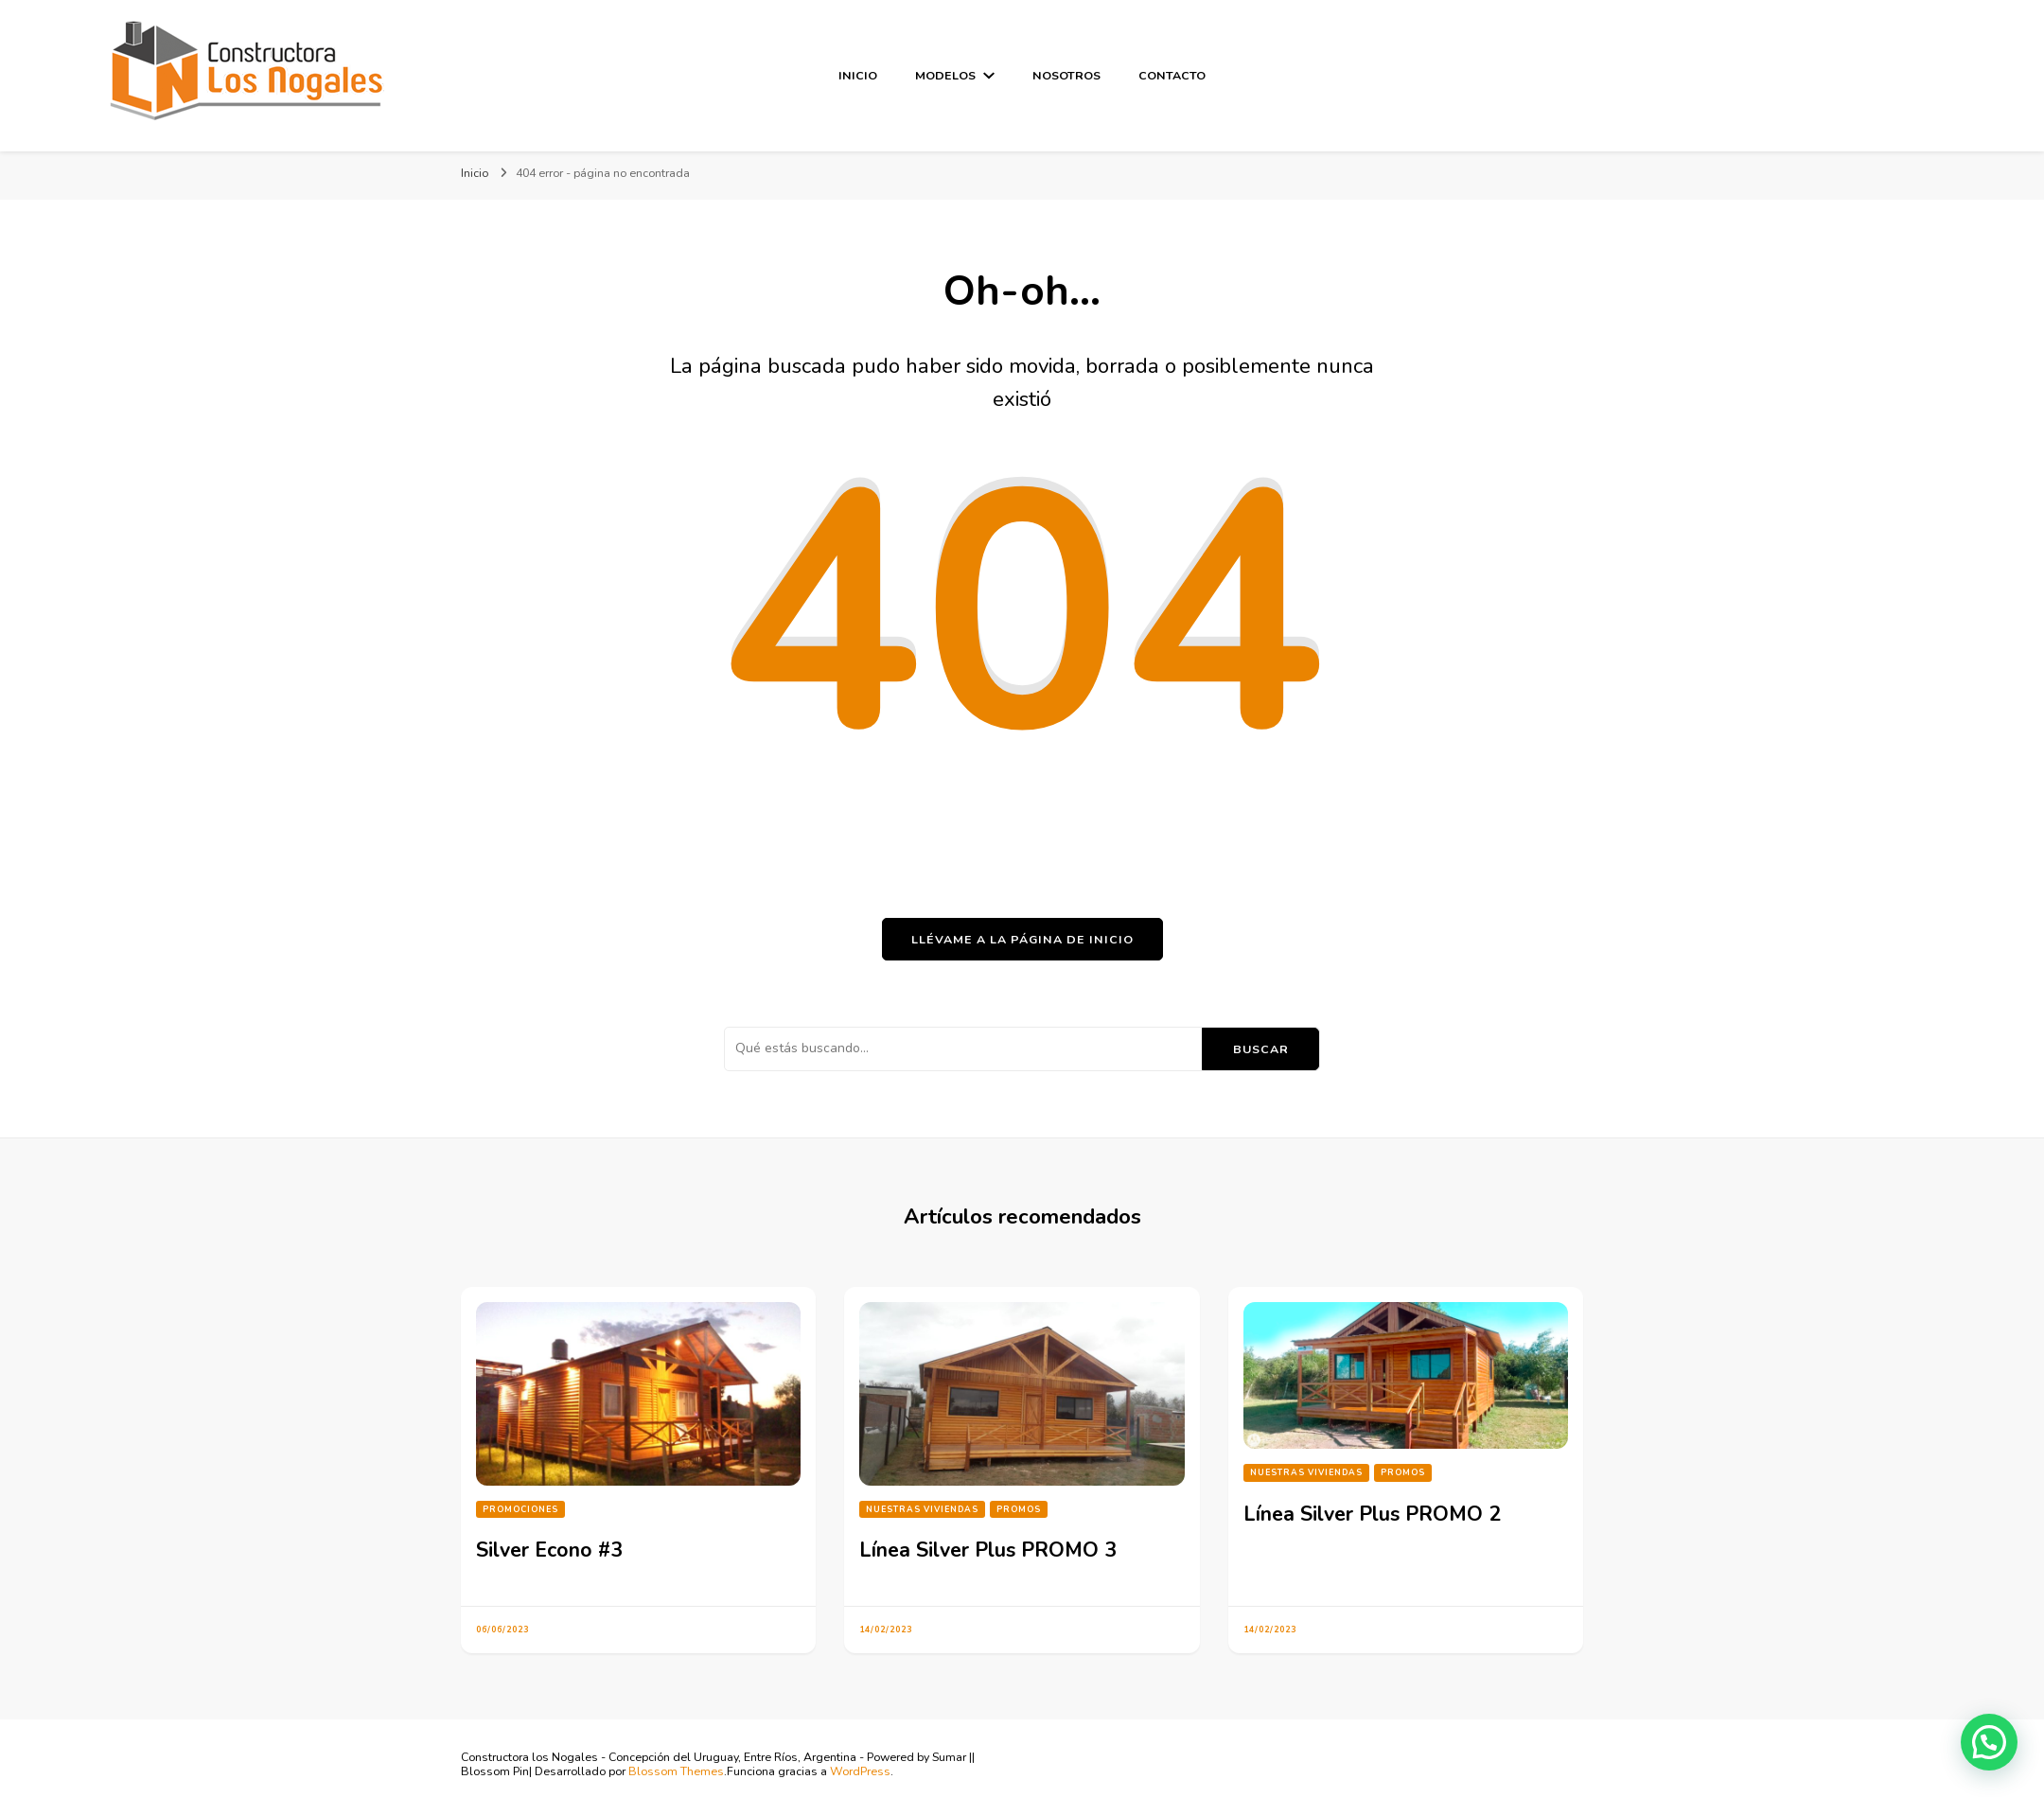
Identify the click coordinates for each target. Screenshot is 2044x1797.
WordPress (860, 1771)
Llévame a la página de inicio (1022, 939)
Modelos (945, 75)
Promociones (520, 1509)
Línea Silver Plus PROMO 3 (988, 1550)
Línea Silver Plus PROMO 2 (1372, 1514)
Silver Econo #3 (549, 1550)
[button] (1989, 1742)
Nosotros (1066, 75)
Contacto (1172, 75)
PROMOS (1018, 1509)
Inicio (857, 75)
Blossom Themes (676, 1771)
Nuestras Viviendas (922, 1509)
